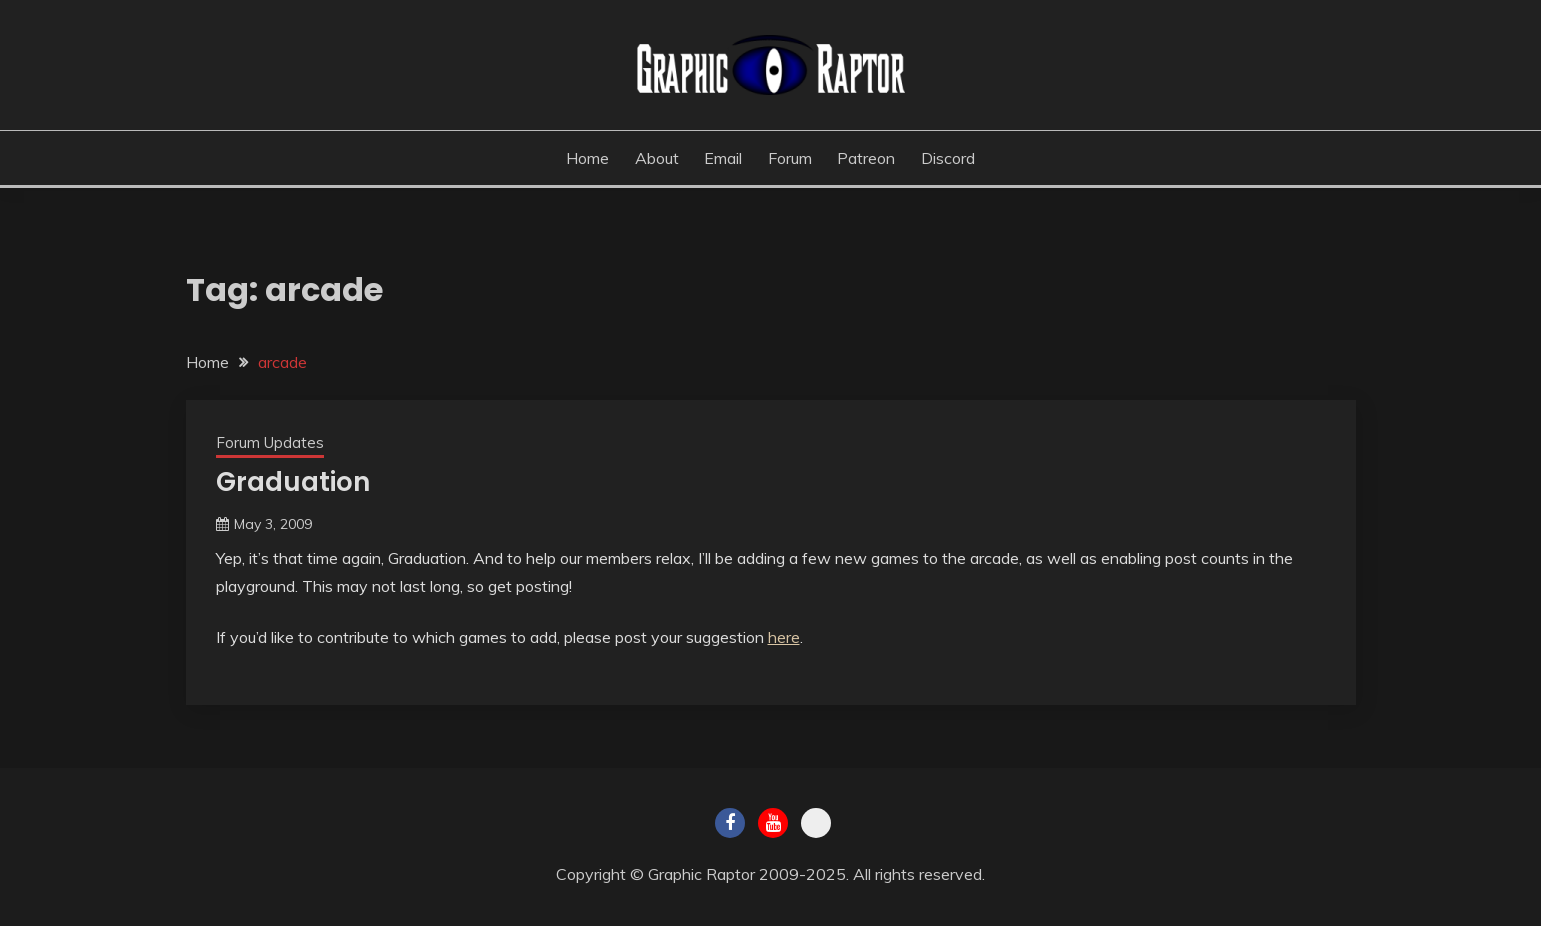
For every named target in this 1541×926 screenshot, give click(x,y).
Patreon (866, 158)
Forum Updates (270, 442)
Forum (790, 158)
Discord (948, 158)
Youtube (773, 823)
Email (723, 158)
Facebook (730, 823)
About (657, 158)
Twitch (816, 823)
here (784, 637)
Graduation (293, 482)
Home (587, 158)
